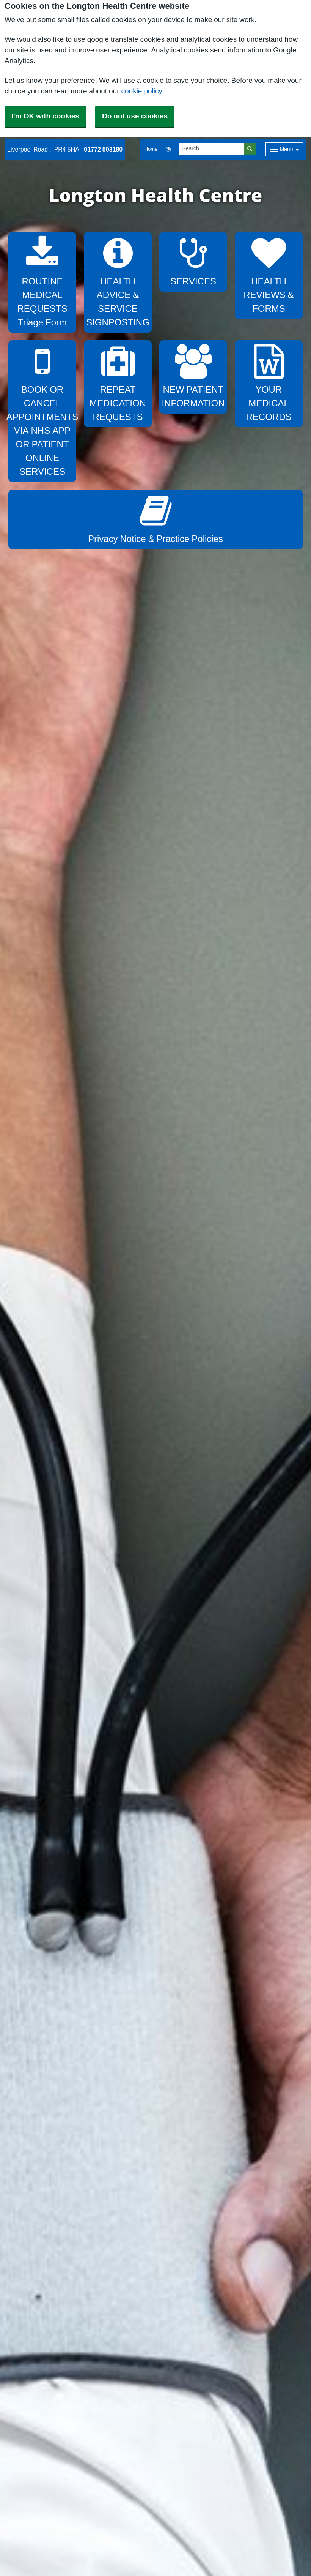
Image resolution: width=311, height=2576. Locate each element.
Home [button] (151, 149)
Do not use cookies (135, 116)
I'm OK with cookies (45, 116)
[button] (168, 149)
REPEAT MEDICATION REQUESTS (118, 382)
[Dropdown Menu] (284, 149)
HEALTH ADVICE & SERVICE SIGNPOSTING (117, 281)
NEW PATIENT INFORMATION (193, 375)
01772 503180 (103, 149)
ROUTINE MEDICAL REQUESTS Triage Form (42, 281)
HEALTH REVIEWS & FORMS (268, 274)
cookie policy (141, 91)
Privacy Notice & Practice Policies (155, 518)
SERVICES (193, 261)
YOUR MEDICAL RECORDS (268, 382)
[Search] (211, 149)
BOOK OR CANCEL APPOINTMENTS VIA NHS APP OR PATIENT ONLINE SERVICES (42, 410)
